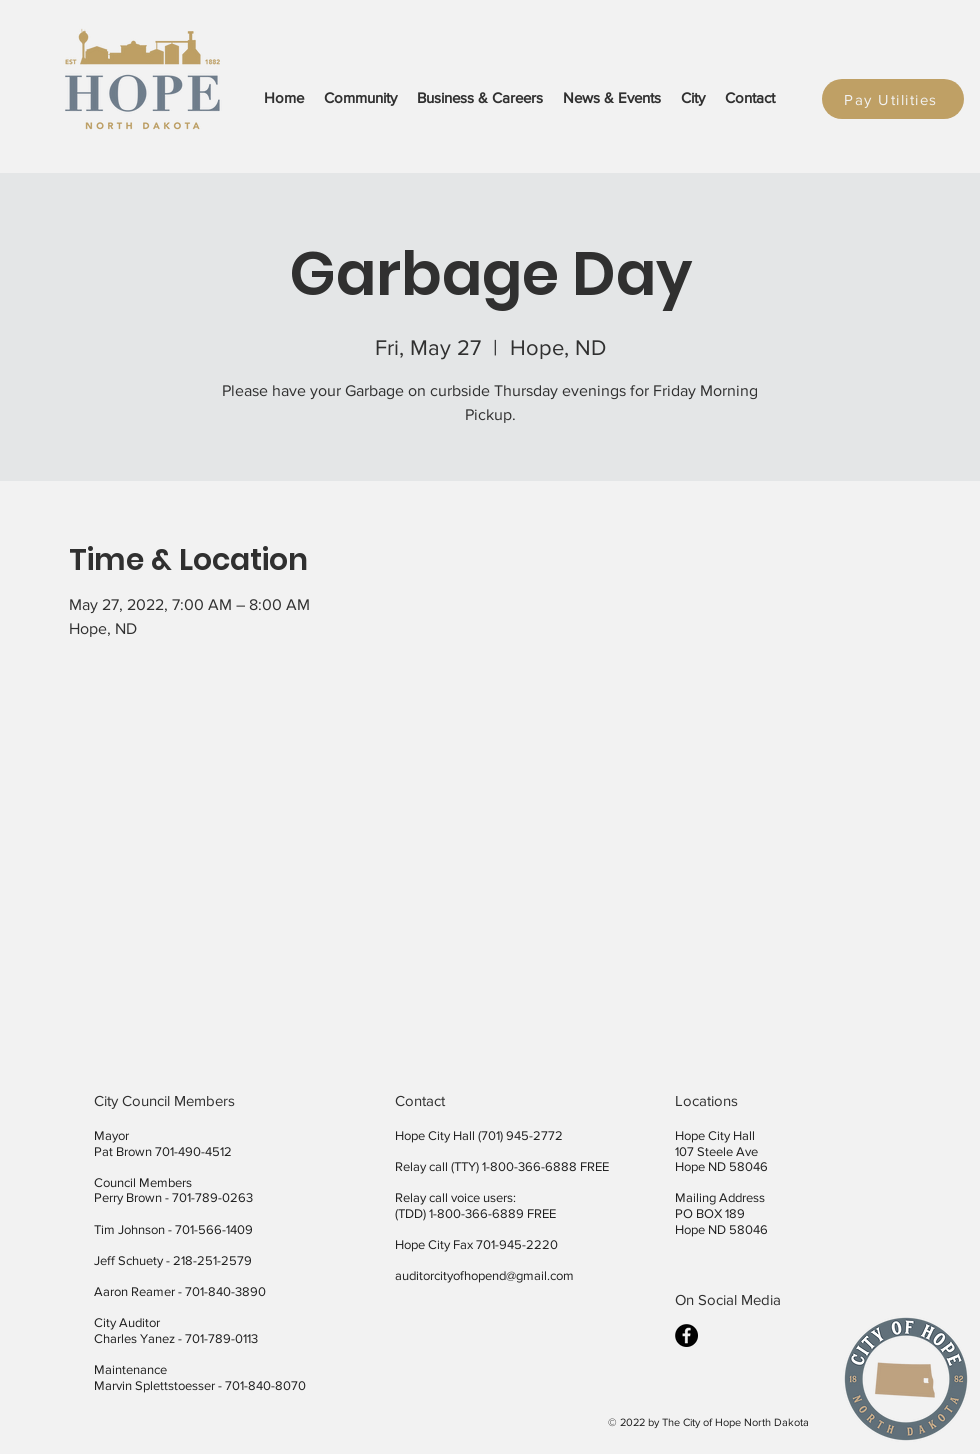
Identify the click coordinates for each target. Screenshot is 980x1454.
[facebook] (686, 1335)
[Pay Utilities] (893, 99)
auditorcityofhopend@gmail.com (484, 1275)
